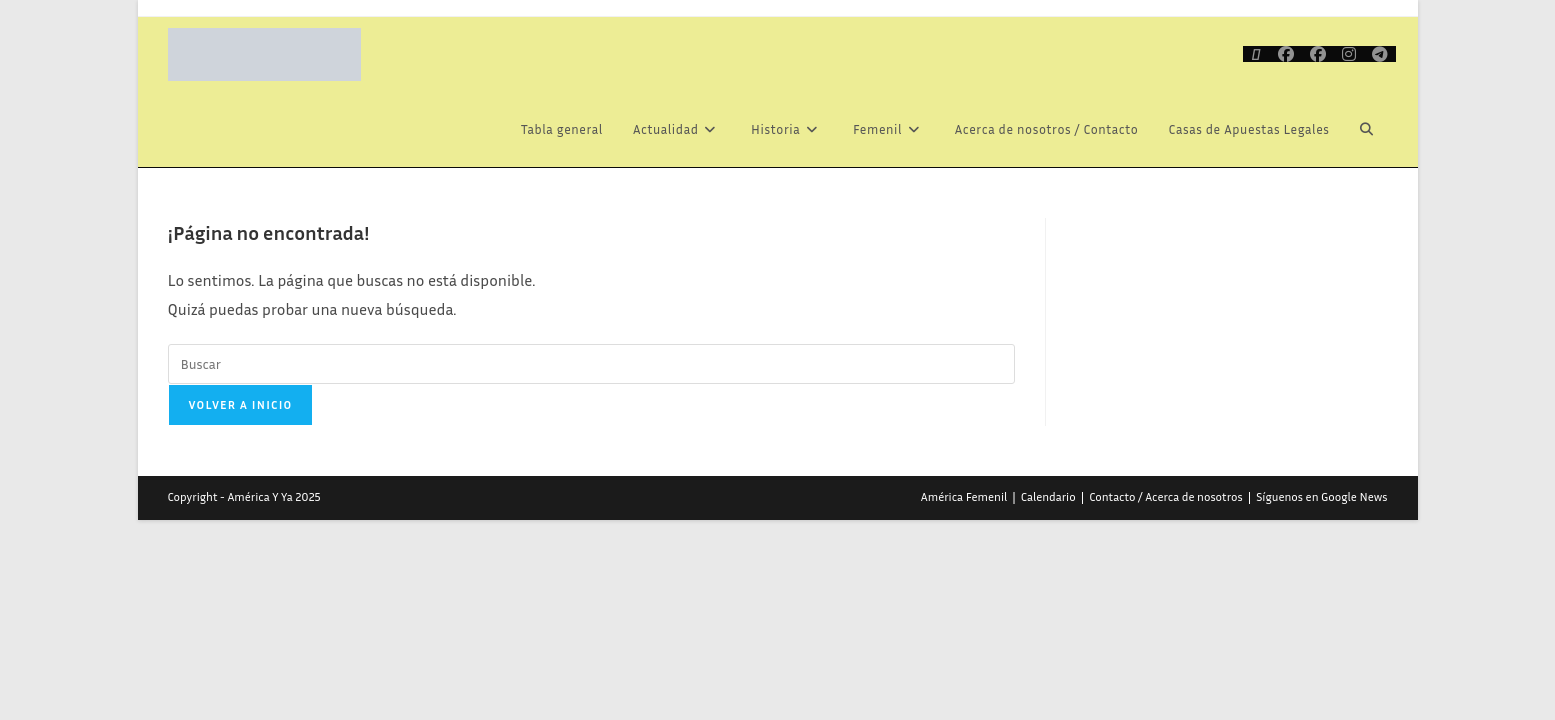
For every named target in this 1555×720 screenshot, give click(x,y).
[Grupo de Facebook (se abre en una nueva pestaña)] (1318, 54)
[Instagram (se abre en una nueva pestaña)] (1349, 54)
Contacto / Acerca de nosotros (1166, 496)
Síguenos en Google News (1321, 496)
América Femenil (964, 496)
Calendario (1048, 496)
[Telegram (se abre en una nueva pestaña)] (1380, 54)
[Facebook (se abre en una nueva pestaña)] (1286, 54)
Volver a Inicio (241, 404)
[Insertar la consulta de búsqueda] (591, 364)
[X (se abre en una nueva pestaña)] (1256, 54)
